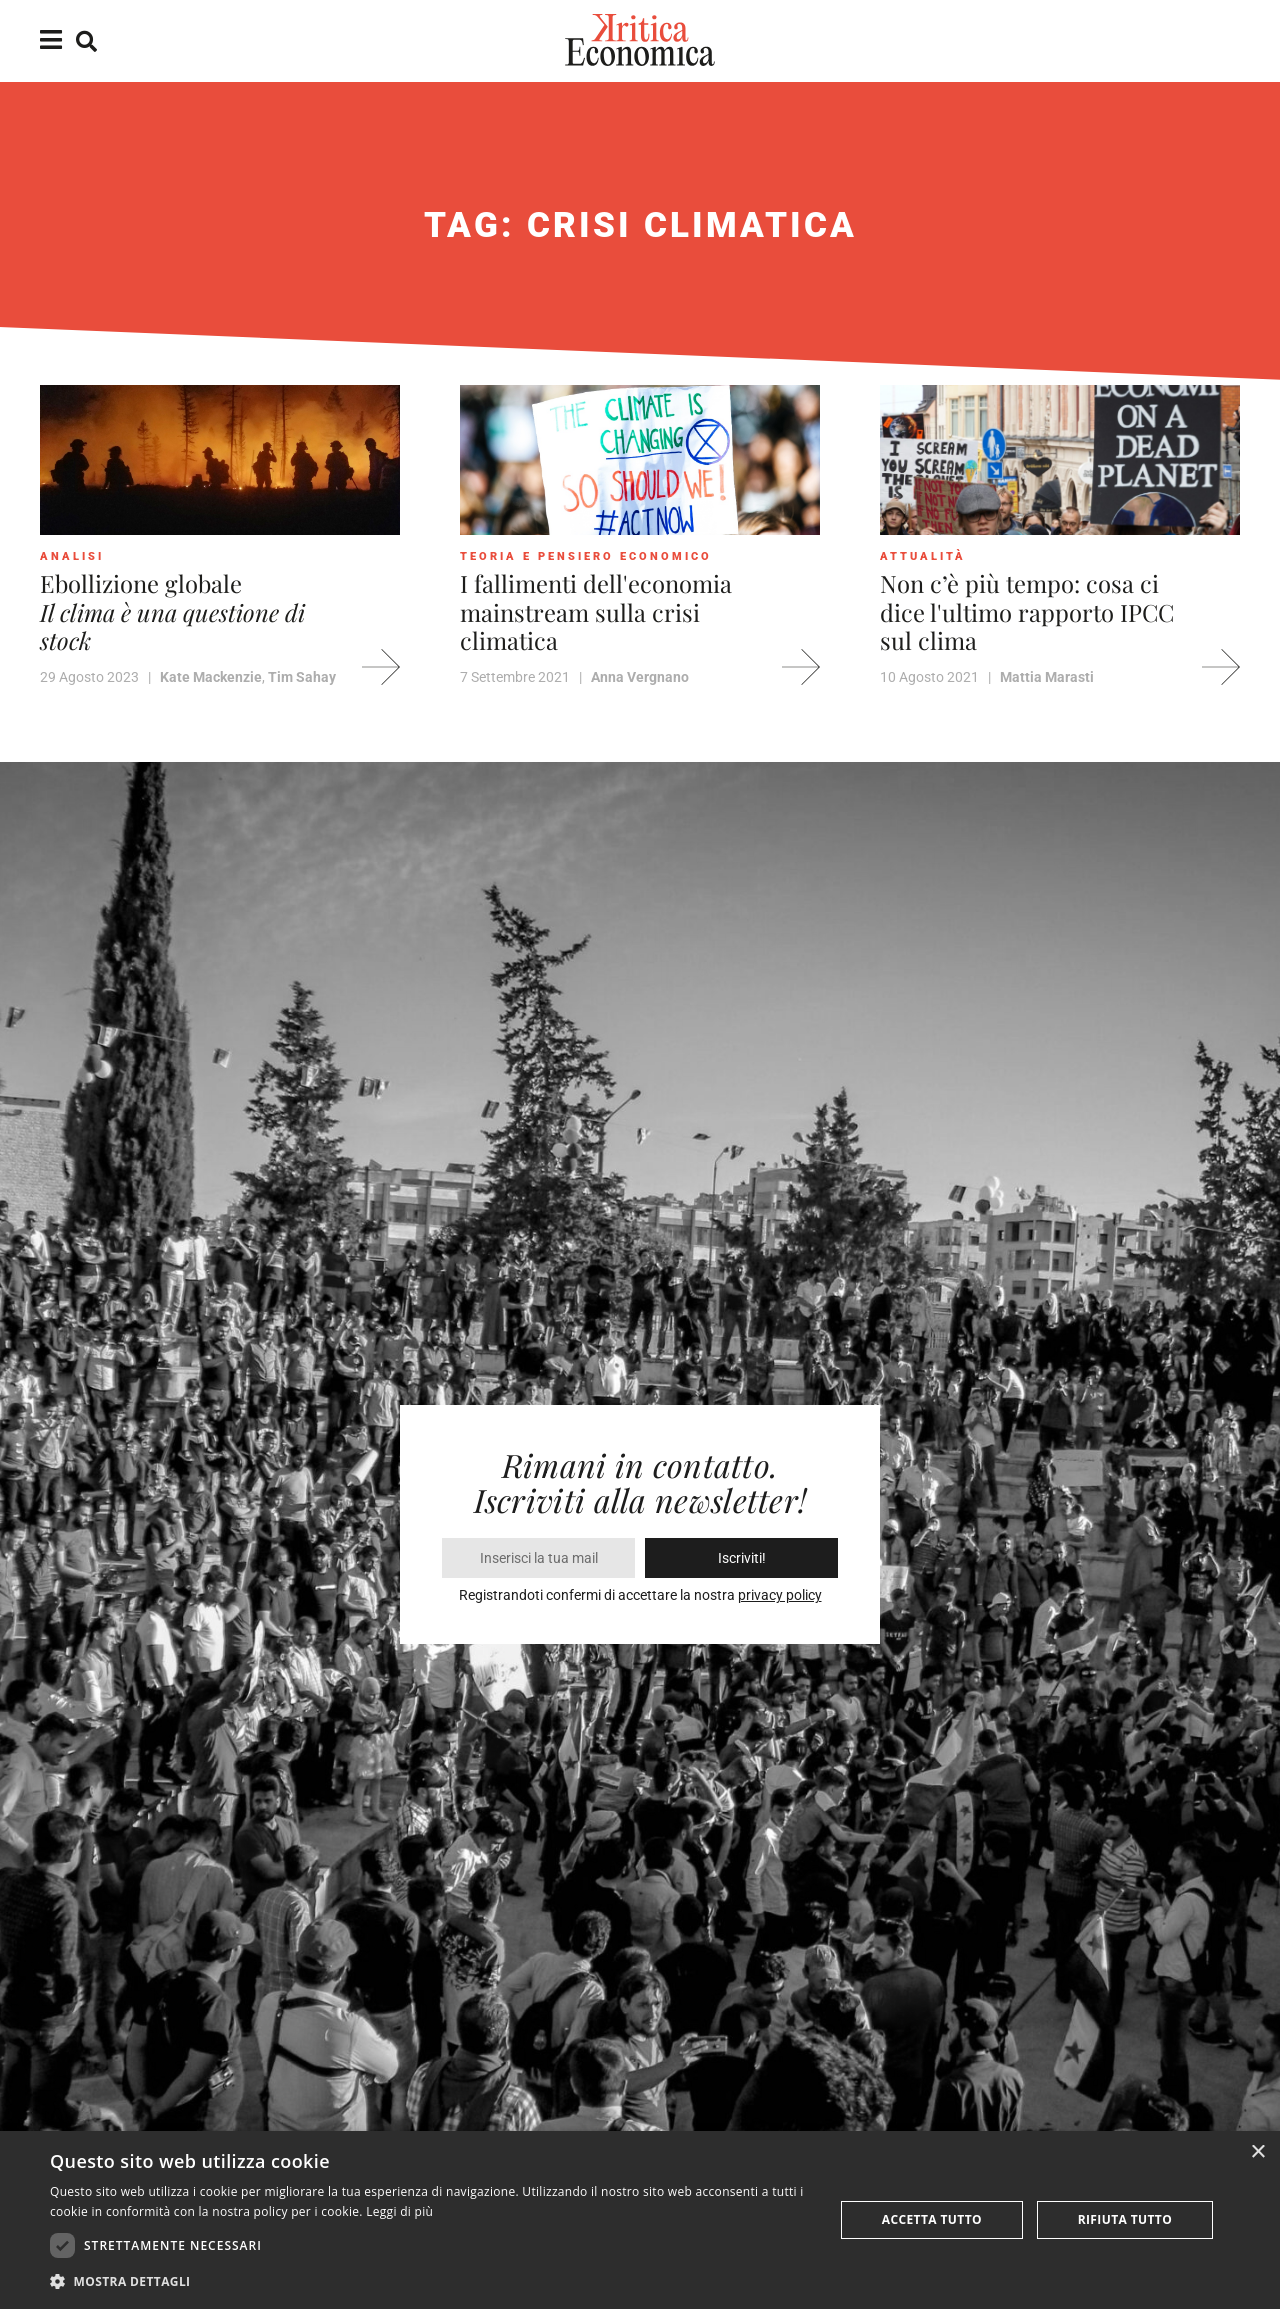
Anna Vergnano (640, 677)
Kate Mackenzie (211, 677)
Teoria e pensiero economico (586, 556)
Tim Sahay (302, 677)
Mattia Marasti (1047, 677)
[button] (430, 2281)
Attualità (923, 556)
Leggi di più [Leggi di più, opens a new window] (399, 2211)
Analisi (72, 556)
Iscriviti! (742, 1558)
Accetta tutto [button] (932, 2219)
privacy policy (780, 1595)
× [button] (1257, 2152)
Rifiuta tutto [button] (1125, 2219)
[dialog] (640, 2220)
